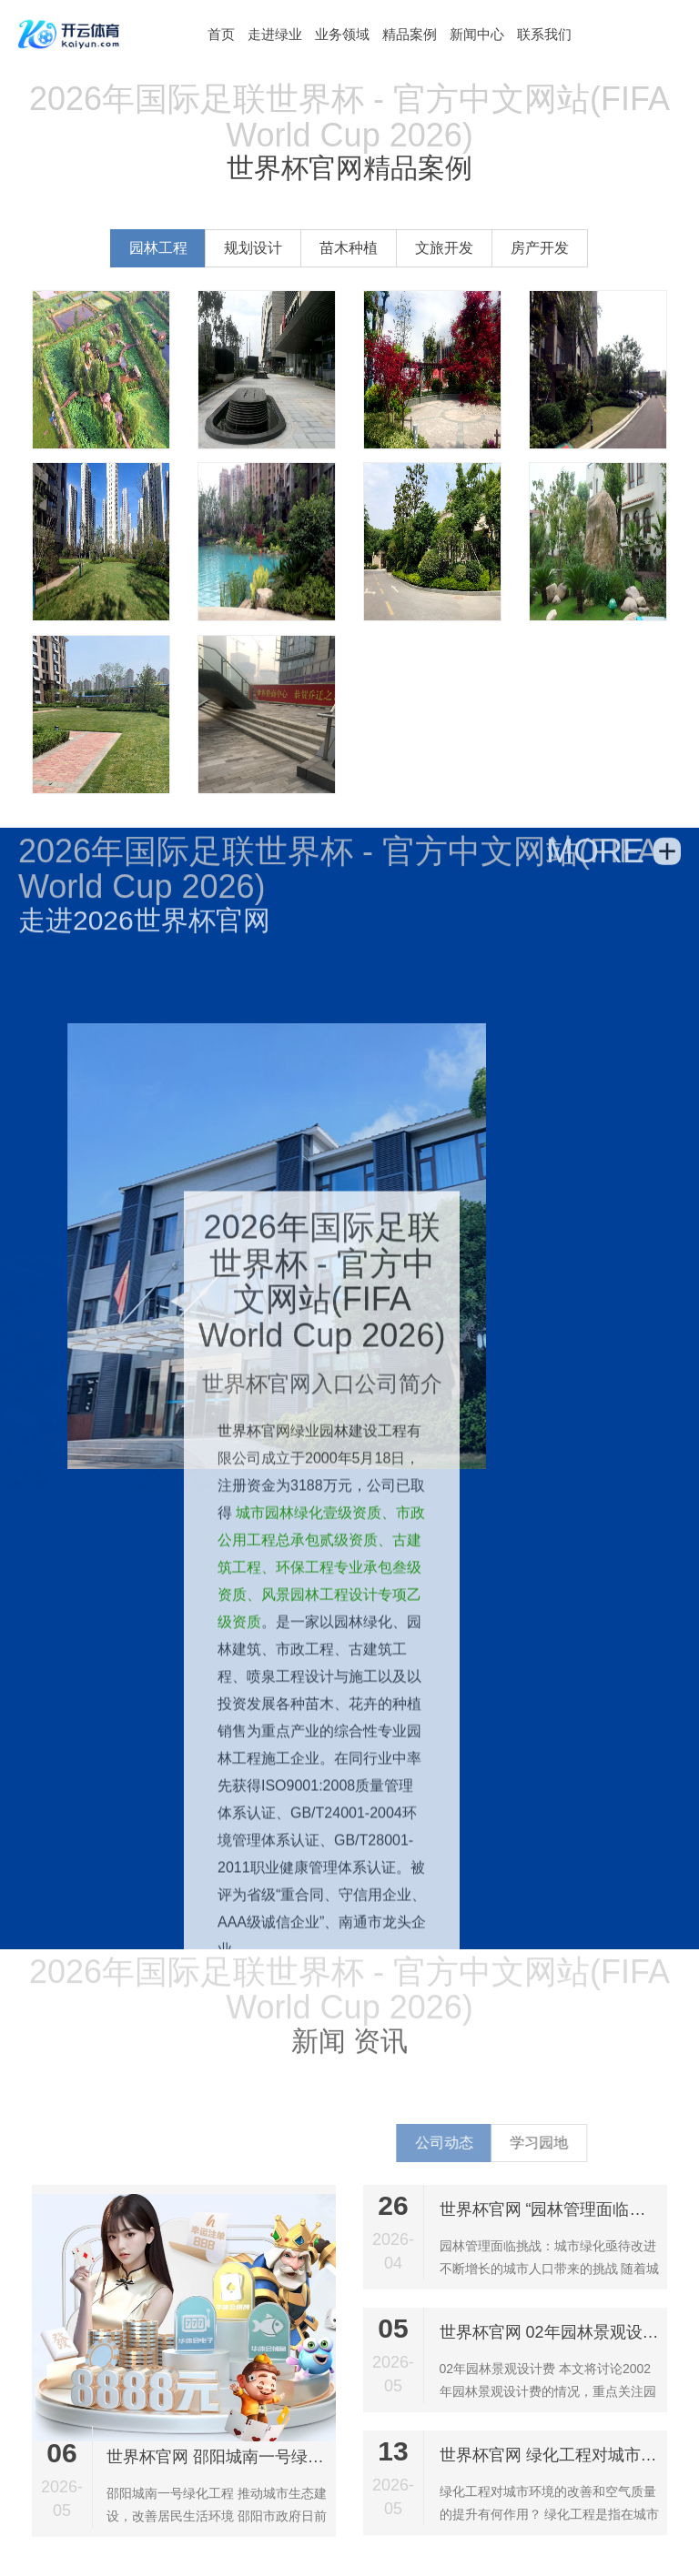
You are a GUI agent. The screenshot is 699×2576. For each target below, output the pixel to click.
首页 (221, 34)
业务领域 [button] (342, 34)
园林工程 (167, 248)
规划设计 (262, 248)
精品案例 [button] (409, 34)
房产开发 (549, 248)
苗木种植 (358, 248)
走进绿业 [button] (275, 34)
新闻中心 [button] (477, 34)
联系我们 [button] (544, 34)
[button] (221, 34)
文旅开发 (453, 248)
